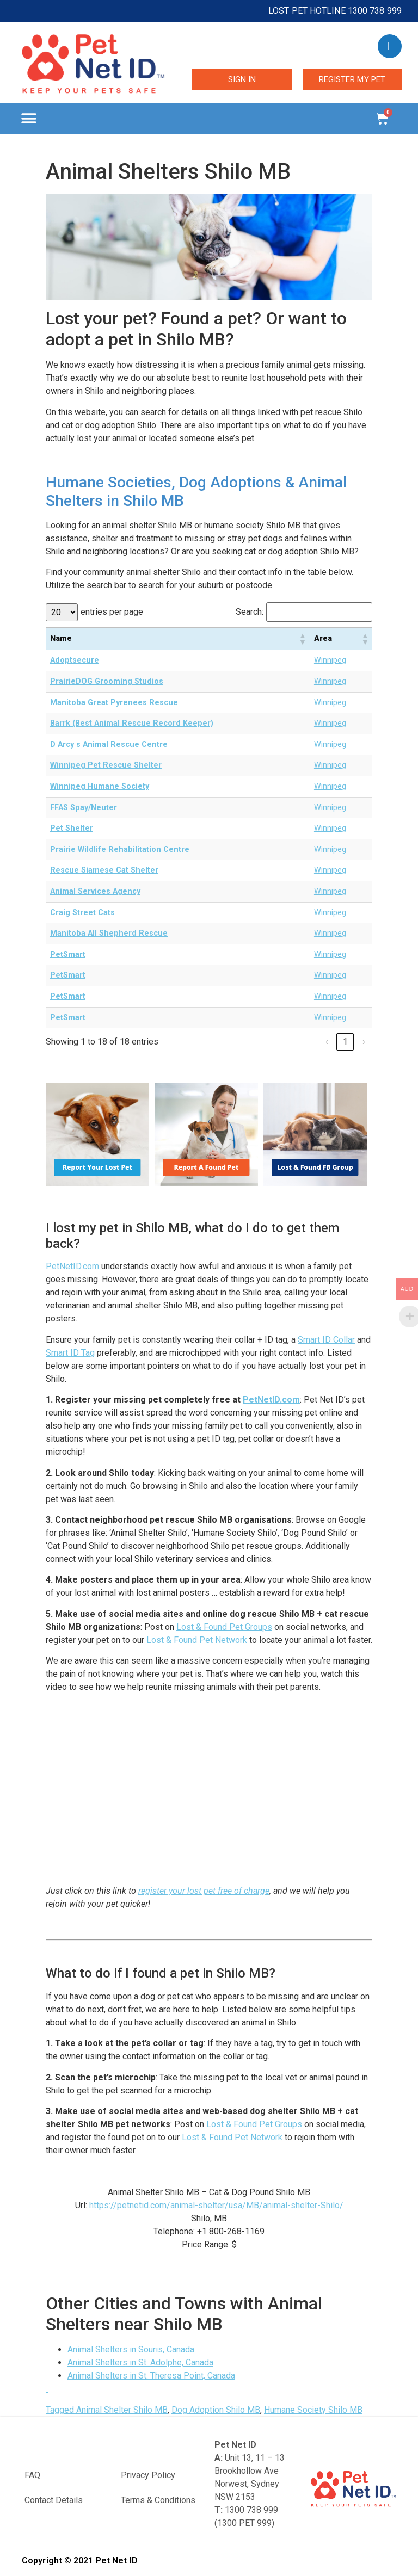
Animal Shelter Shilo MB (122, 2410)
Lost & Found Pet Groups (224, 1627)
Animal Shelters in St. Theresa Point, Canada (151, 2375)
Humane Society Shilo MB (313, 2410)
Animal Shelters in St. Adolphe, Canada (140, 2362)
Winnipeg (330, 660)
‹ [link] (326, 1041)
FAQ (32, 2475)
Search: (249, 612)
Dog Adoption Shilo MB (215, 2410)
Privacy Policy (148, 2475)
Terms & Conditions (158, 2500)
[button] (28, 119)
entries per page (112, 612)
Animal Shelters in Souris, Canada (130, 2349)
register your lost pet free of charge (203, 1891)
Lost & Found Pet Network (196, 1640)
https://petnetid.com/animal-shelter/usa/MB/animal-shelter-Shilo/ (216, 2205)
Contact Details (53, 2500)
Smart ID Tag (70, 1353)
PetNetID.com (72, 1266)
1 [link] (345, 1041)
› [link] (363, 1041)
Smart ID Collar (326, 1340)
